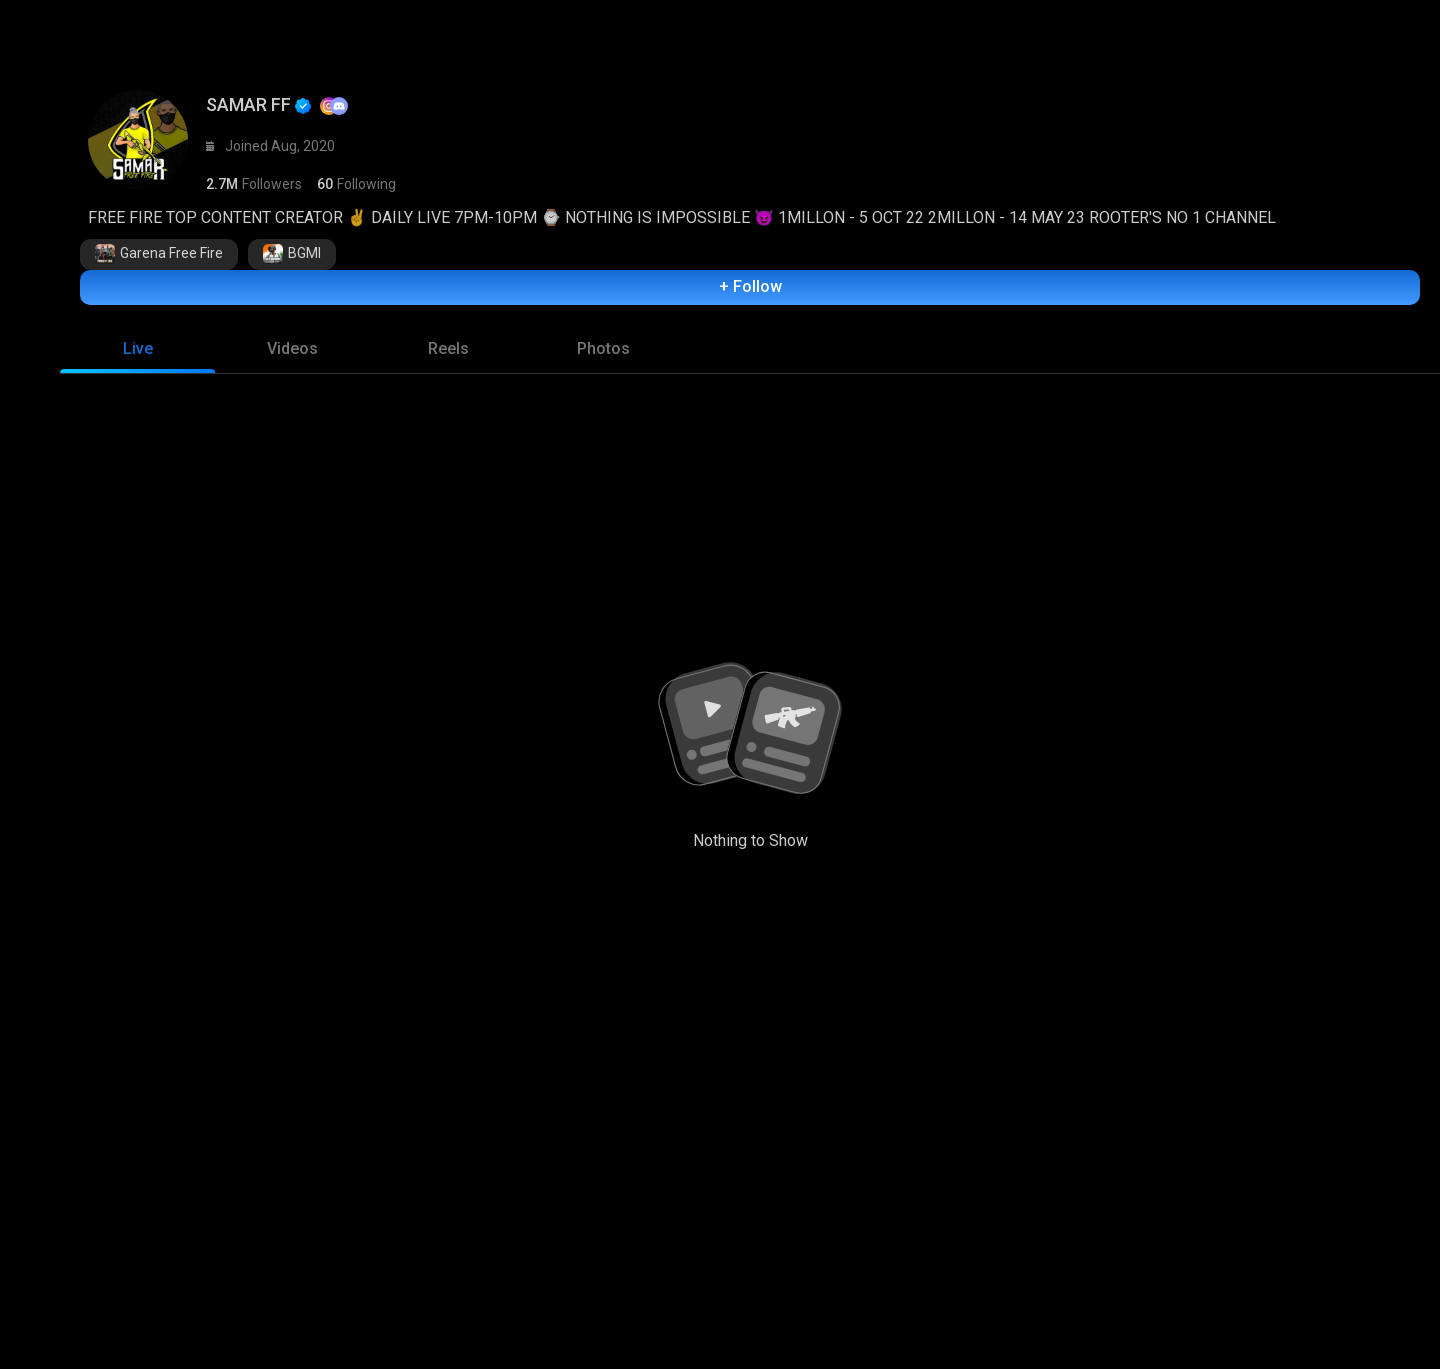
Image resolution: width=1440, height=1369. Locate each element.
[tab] (137, 354)
